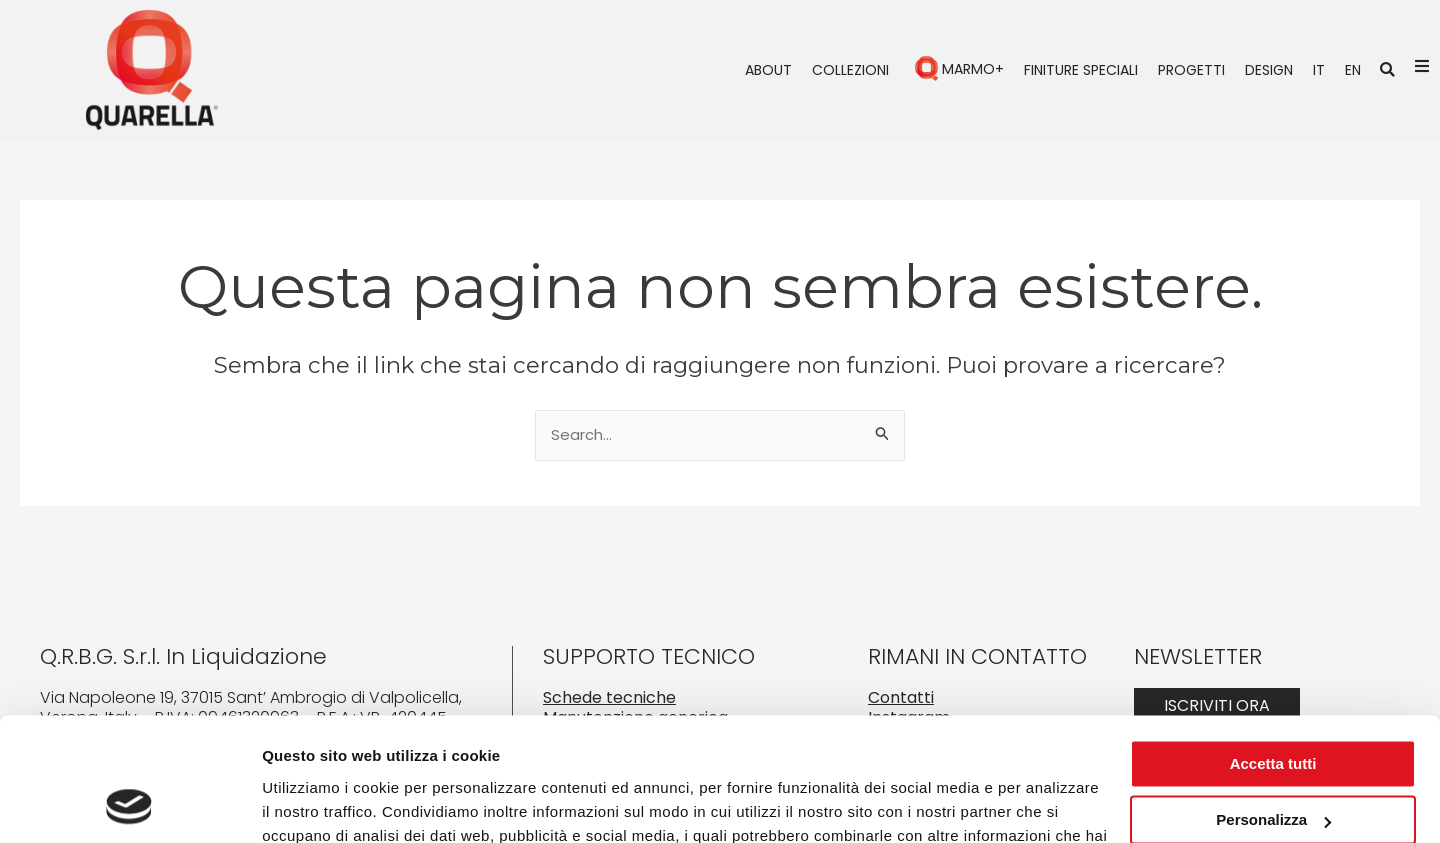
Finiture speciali (1081, 70)
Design (1269, 70)
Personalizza (1273, 708)
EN (1353, 70)
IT (1319, 70)
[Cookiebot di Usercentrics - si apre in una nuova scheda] (129, 804)
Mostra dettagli (316, 803)
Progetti (1191, 70)
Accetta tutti (1273, 652)
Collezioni (850, 70)
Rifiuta (1273, 765)
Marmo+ (973, 69)
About (768, 70)
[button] (1387, 69)
